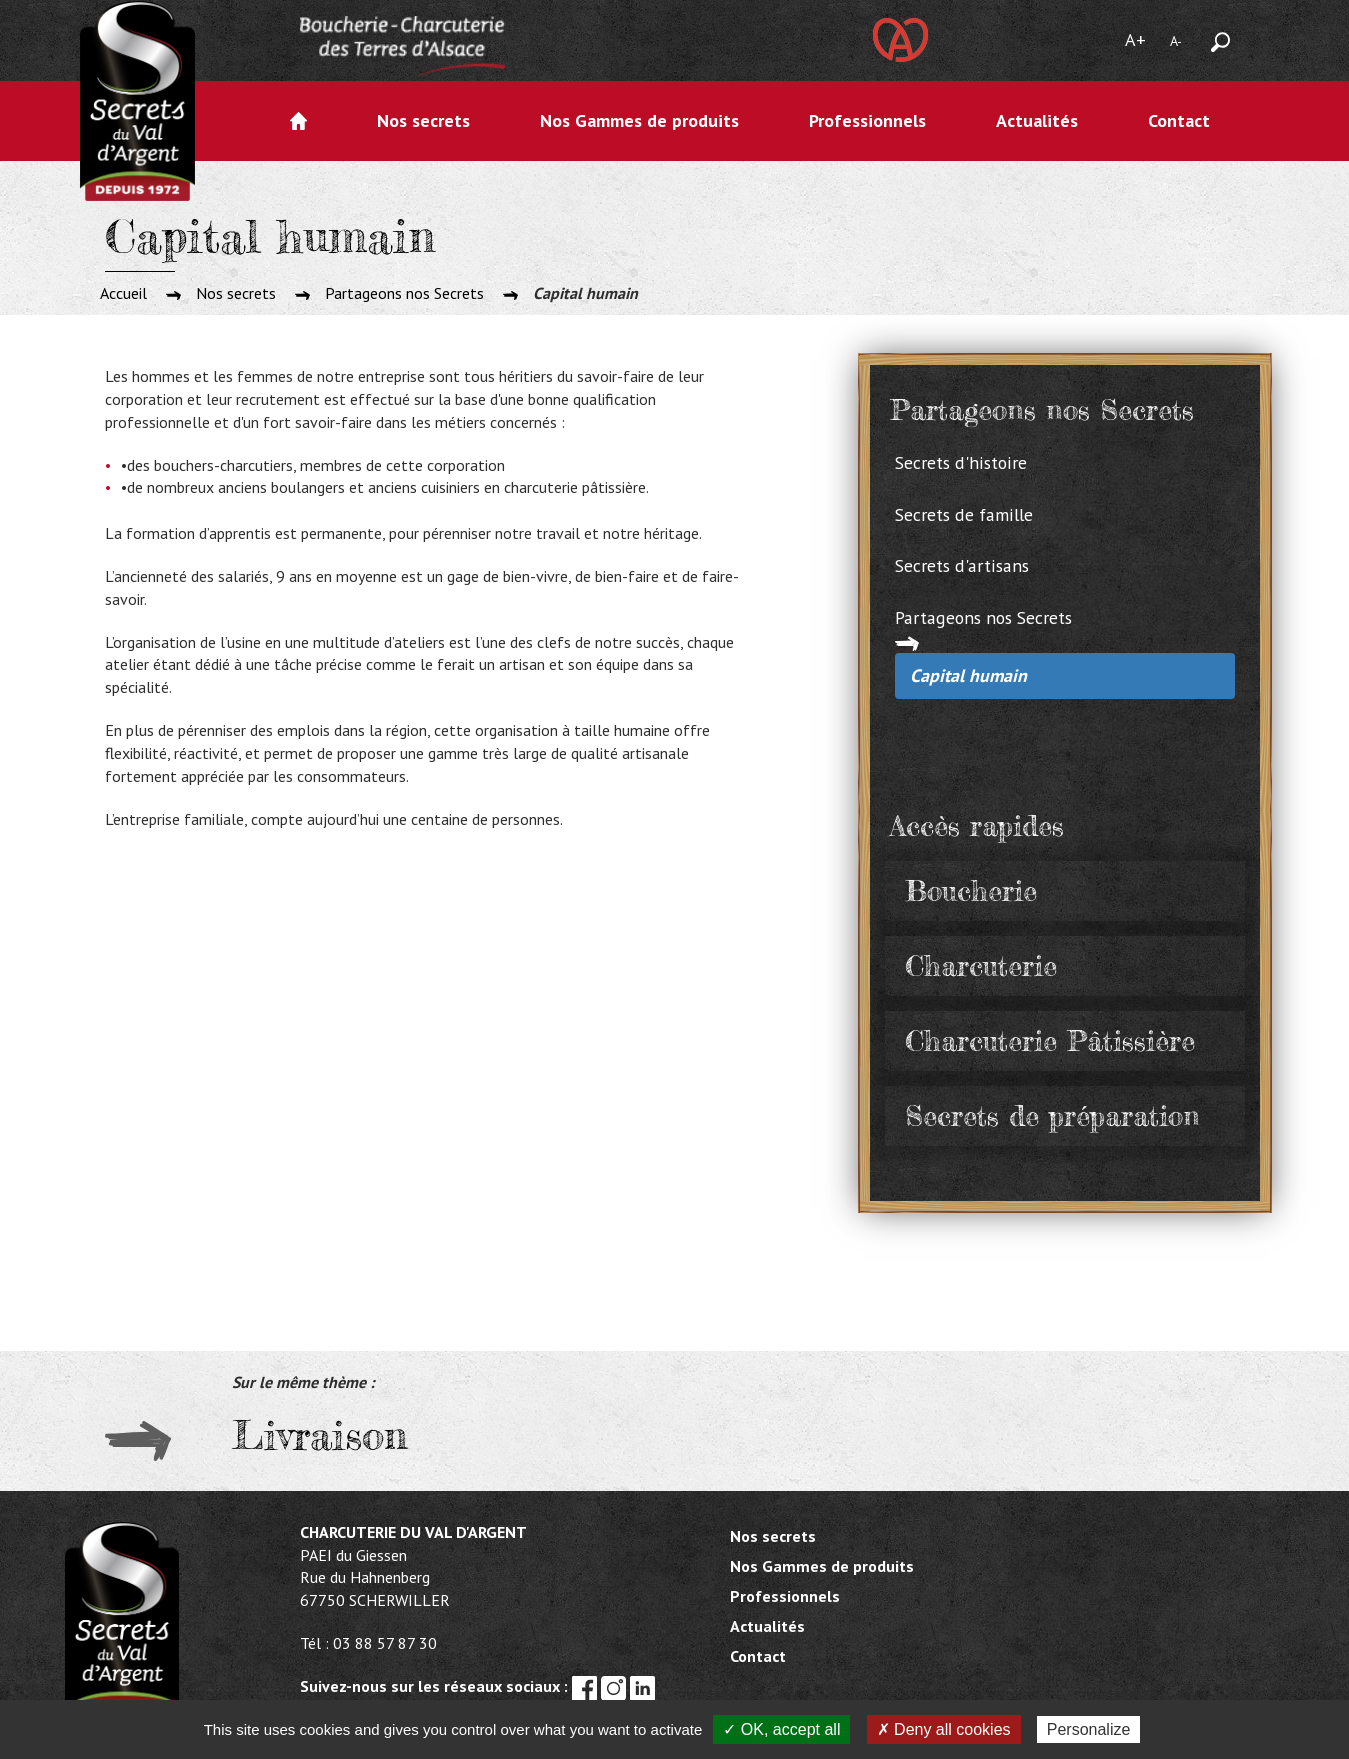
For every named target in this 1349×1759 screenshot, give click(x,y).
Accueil (298, 121)
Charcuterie (981, 966)
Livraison (319, 1435)
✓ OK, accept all (781, 1729)
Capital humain (968, 675)
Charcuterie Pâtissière (1050, 1041)
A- (1176, 41)
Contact (1179, 120)
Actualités (1037, 120)
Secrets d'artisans (962, 565)
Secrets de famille (964, 514)
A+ (1135, 39)
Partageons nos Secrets (404, 293)
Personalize (1089, 1729)
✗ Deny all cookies (944, 1729)
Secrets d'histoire (961, 462)
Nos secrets (423, 120)
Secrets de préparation (1052, 1116)
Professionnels (867, 120)
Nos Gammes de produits (639, 120)
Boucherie (971, 891)
